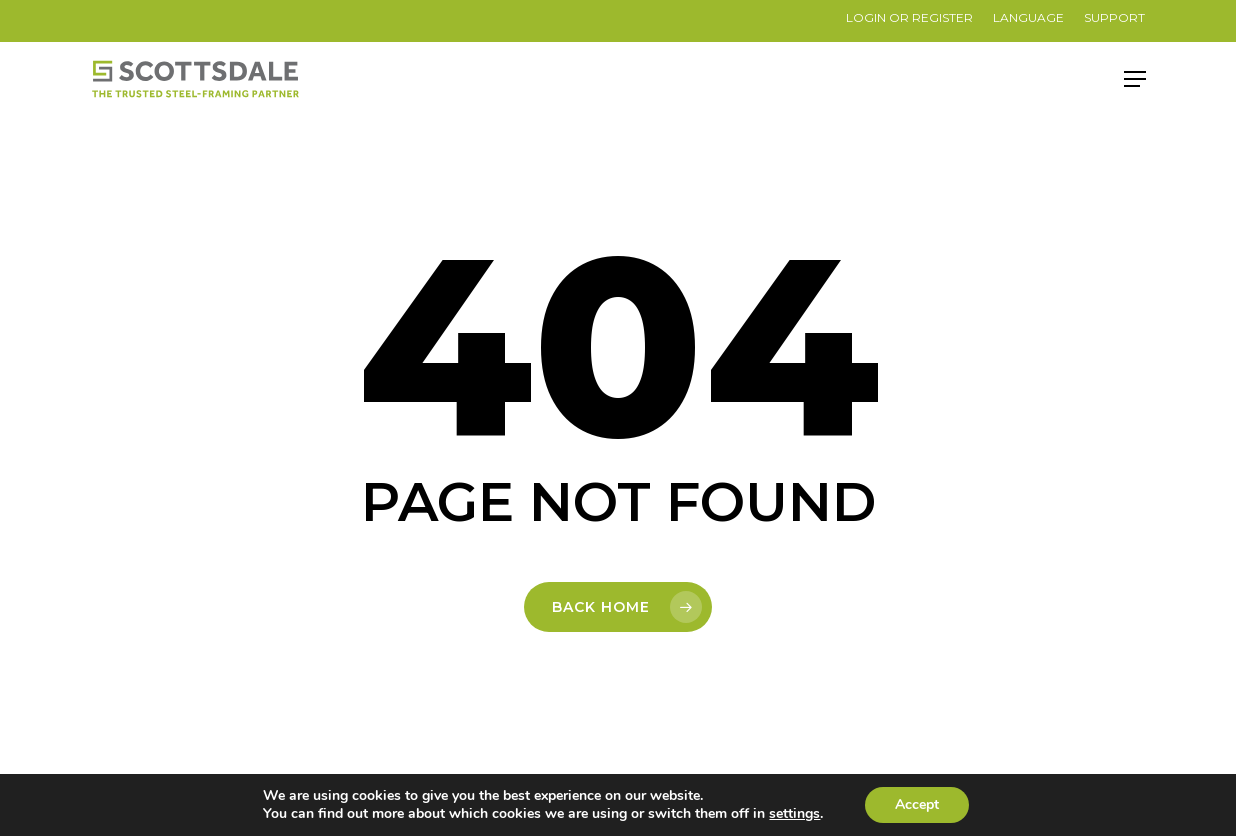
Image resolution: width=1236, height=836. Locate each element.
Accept (917, 804)
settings (794, 814)
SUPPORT (1114, 17)
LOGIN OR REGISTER (909, 17)
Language (1028, 17)
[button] (1135, 79)
